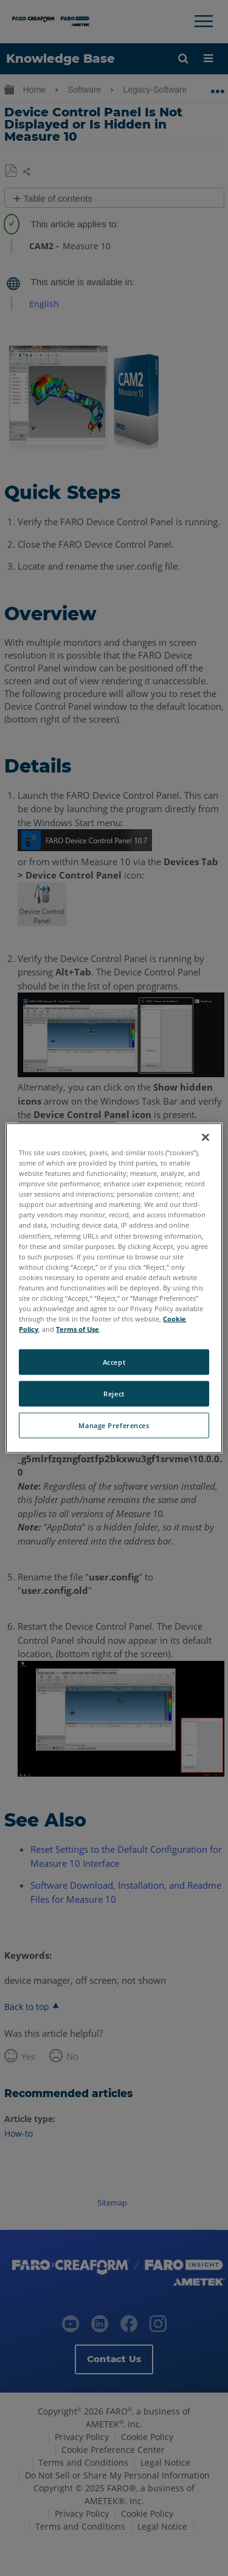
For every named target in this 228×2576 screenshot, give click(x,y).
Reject (113, 1393)
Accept (114, 1362)
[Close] (205, 1137)
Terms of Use (77, 1329)
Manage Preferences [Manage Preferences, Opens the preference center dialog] (113, 1425)
